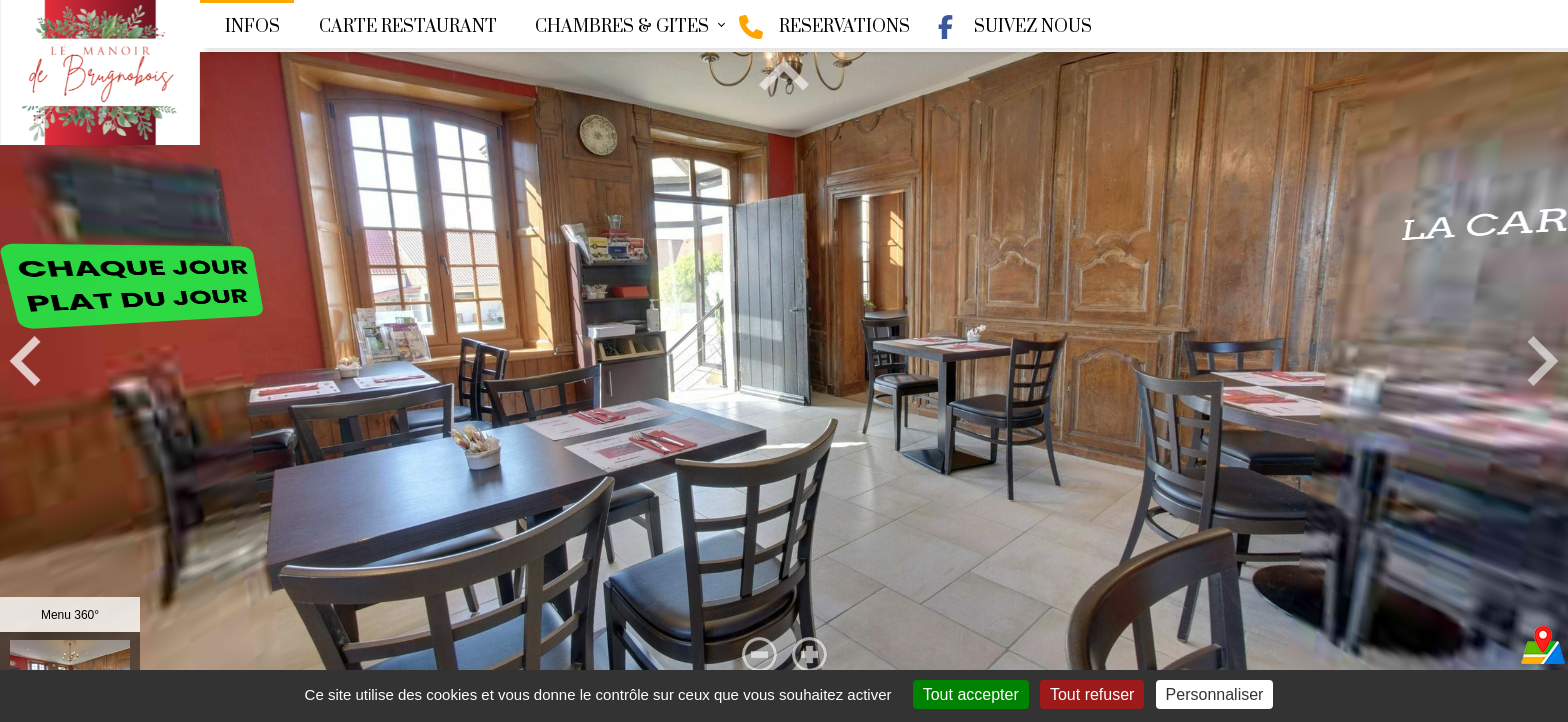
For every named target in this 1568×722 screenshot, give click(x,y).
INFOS (252, 27)
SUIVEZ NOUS (1013, 27)
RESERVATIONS (824, 27)
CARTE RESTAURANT (408, 27)
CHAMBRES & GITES (622, 27)
